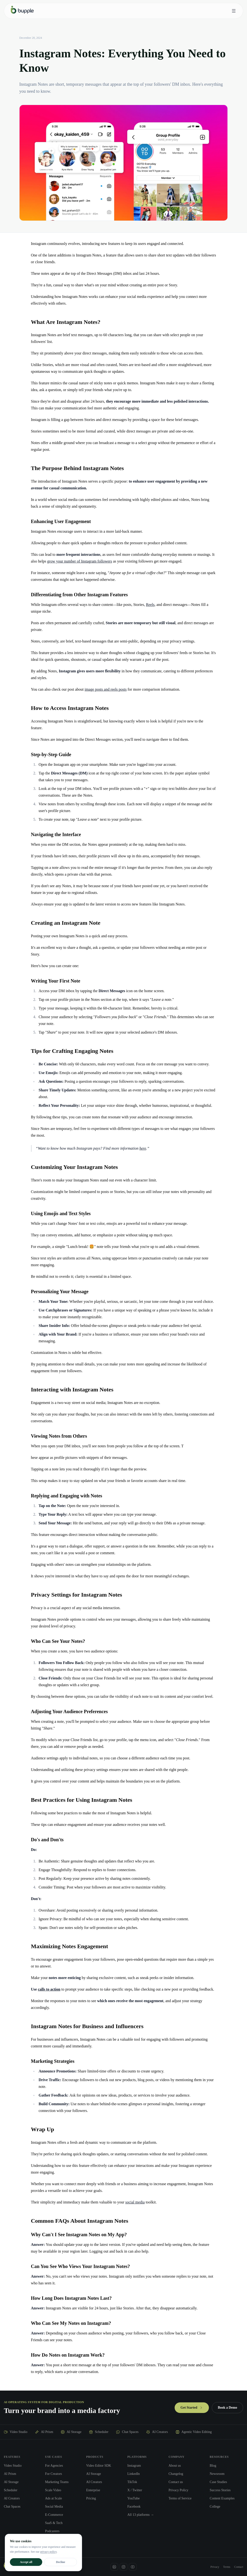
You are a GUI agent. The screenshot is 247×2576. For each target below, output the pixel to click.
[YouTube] (133, 2567)
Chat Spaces (12, 2506)
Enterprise (93, 2490)
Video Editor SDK (98, 2465)
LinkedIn (133, 2474)
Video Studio (12, 2465)
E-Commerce (54, 2515)
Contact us (176, 2482)
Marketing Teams (57, 2482)
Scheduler (10, 2490)
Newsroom (217, 2474)
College (215, 2506)
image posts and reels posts (106, 689)
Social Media (54, 2506)
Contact (238, 2567)
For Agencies (54, 2465)
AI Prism (10, 2474)
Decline (60, 2562)
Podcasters (52, 2531)
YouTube (133, 2498)
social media (134, 2202)
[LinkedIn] (114, 2567)
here (142, 1148)
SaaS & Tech (54, 2523)
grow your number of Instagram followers (79, 561)
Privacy (214, 2567)
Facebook (133, 2506)
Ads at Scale (53, 2498)
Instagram (134, 2465)
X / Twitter (134, 2490)
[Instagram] (123, 2567)
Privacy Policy (178, 2490)
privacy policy (48, 2551)
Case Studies (218, 2482)
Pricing (91, 2498)
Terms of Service (180, 2498)
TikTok (132, 2482)
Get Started (191, 2408)
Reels (150, 605)
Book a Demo (227, 2407)
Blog (213, 2465)
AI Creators (12, 2498)
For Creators (53, 2474)
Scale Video (53, 2490)
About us (175, 2465)
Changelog (176, 2474)
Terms (226, 2567)
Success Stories (220, 2490)
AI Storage (11, 2482)
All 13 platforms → (140, 2515)
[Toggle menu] (233, 11)
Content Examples (222, 2498)
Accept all (26, 2562)
